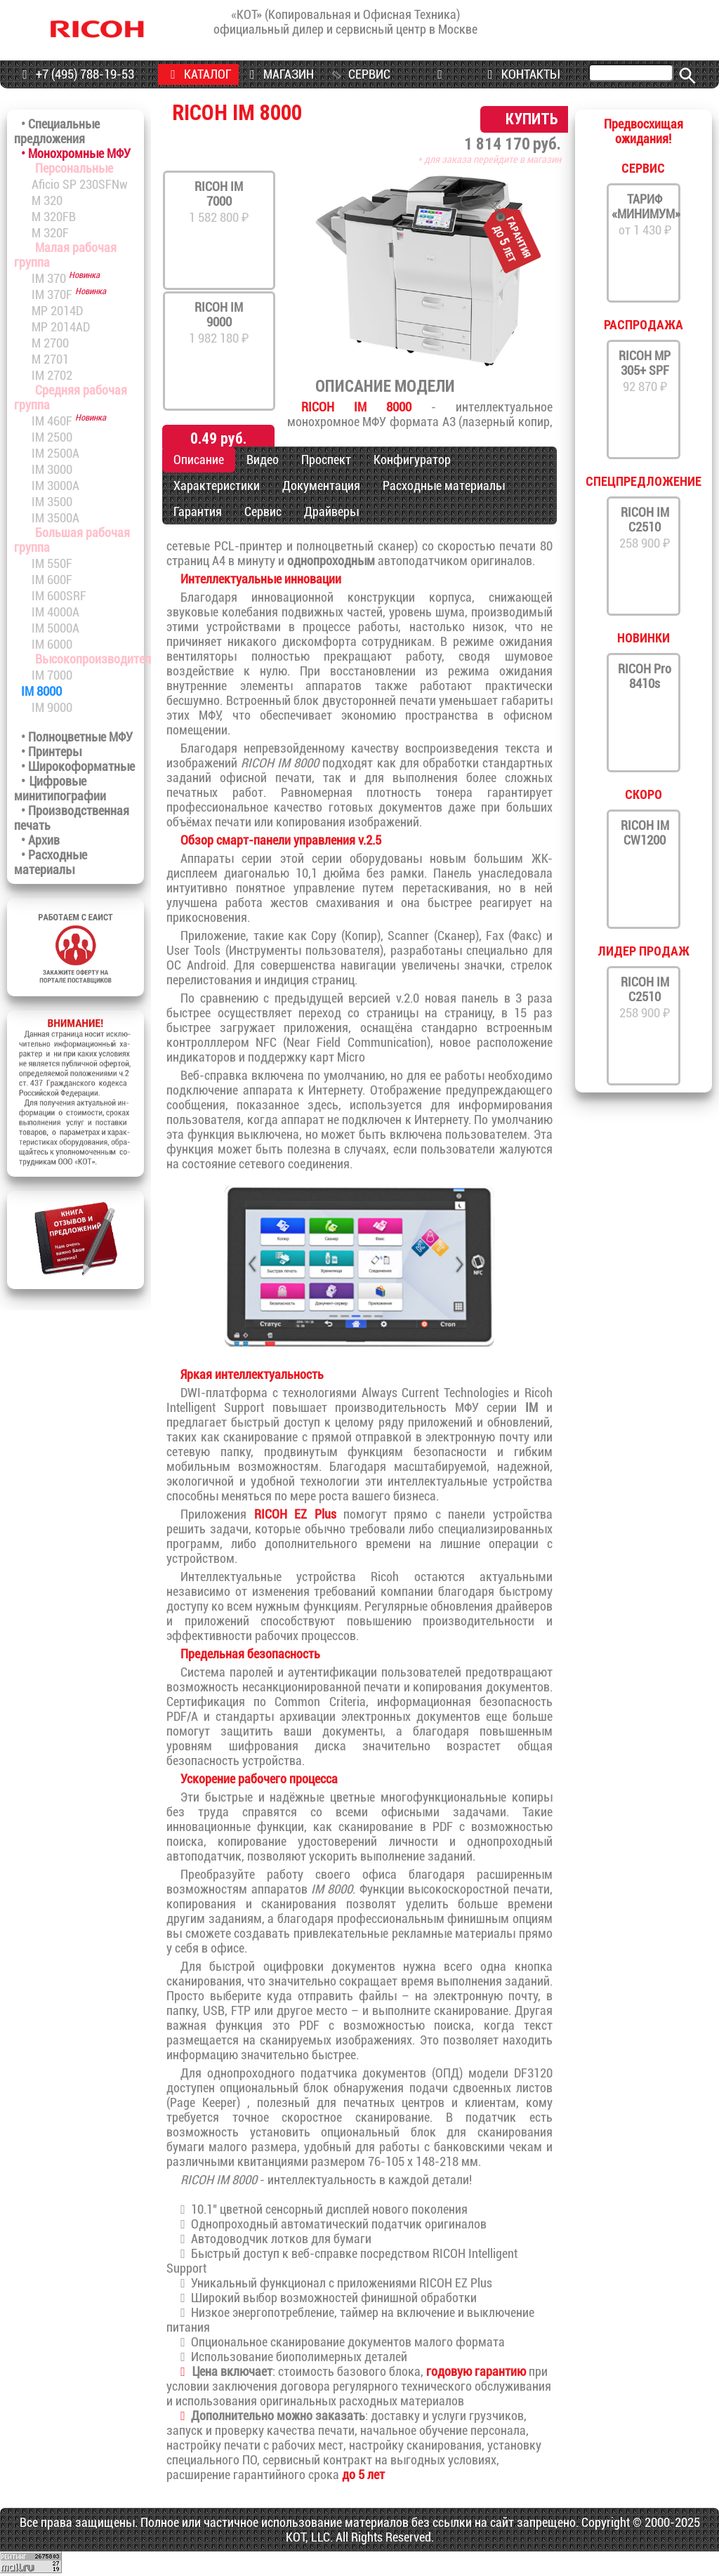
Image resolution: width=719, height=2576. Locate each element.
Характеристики (216, 485)
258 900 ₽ (644, 527)
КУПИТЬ (532, 119)
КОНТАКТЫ (520, 74)
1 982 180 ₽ (219, 322)
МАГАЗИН (279, 74)
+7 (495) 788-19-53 (75, 74)
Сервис (263, 511)
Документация (321, 485)
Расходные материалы (444, 485)
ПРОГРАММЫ (440, 85)
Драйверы (331, 511)
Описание (198, 459)
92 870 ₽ (645, 371)
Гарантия (197, 511)
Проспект (326, 459)
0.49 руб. (218, 438)
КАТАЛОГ (198, 74)
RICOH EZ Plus (295, 1514)
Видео (262, 459)
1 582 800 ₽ (219, 202)
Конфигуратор (412, 459)
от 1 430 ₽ (645, 214)
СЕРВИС (360, 74)
